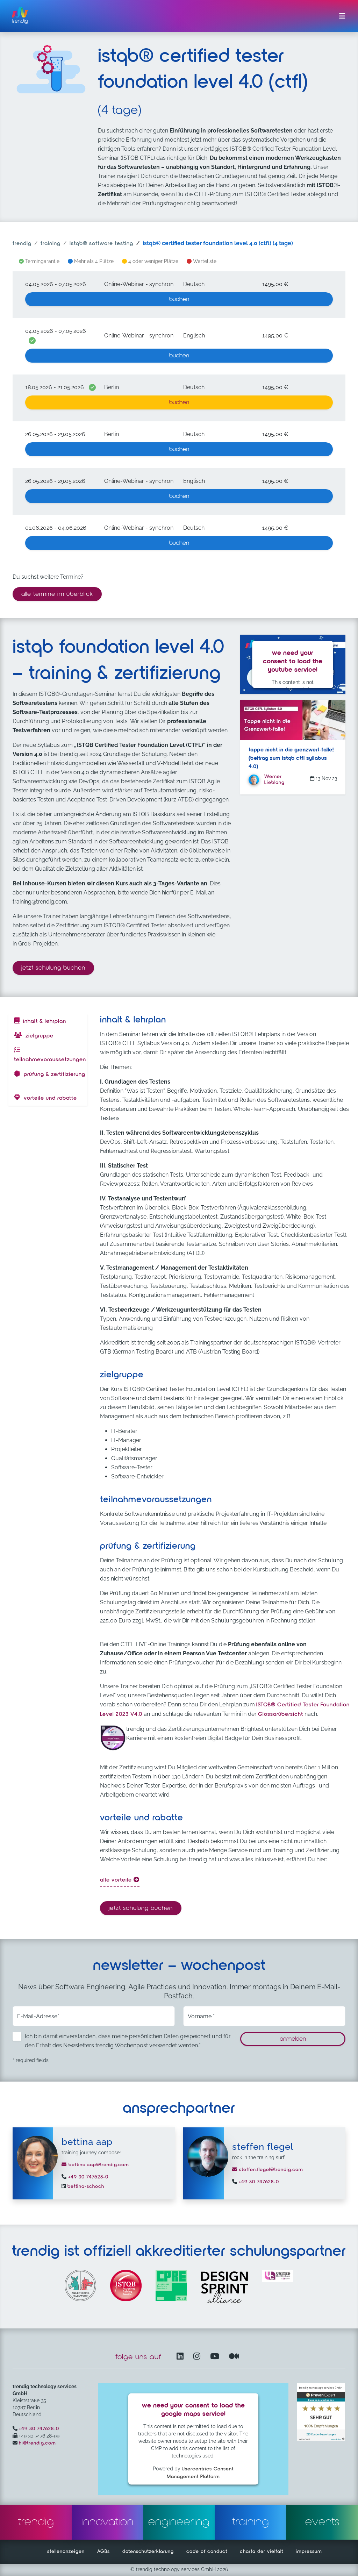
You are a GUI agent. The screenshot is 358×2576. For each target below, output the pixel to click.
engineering (178, 2522)
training (50, 244)
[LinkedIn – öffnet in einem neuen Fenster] (181, 2357)
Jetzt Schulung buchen (57, 967)
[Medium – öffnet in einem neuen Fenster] (234, 2357)
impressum (309, 2551)
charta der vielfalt (261, 2551)
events (322, 2522)
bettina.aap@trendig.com (95, 2164)
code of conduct (206, 2551)
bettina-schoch (85, 2186)
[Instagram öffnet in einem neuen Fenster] (198, 2357)
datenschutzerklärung (148, 2551)
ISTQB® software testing (101, 244)
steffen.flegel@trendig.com (267, 2169)
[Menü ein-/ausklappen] (342, 16)
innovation (107, 2522)
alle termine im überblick (57, 594)
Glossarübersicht (280, 1714)
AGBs (103, 2551)
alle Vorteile (119, 1880)
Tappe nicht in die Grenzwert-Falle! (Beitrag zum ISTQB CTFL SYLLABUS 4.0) (291, 758)
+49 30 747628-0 (87, 2177)
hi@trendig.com (37, 2443)
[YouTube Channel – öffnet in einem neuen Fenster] (216, 2357)
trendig (22, 244)
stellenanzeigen (66, 2551)
